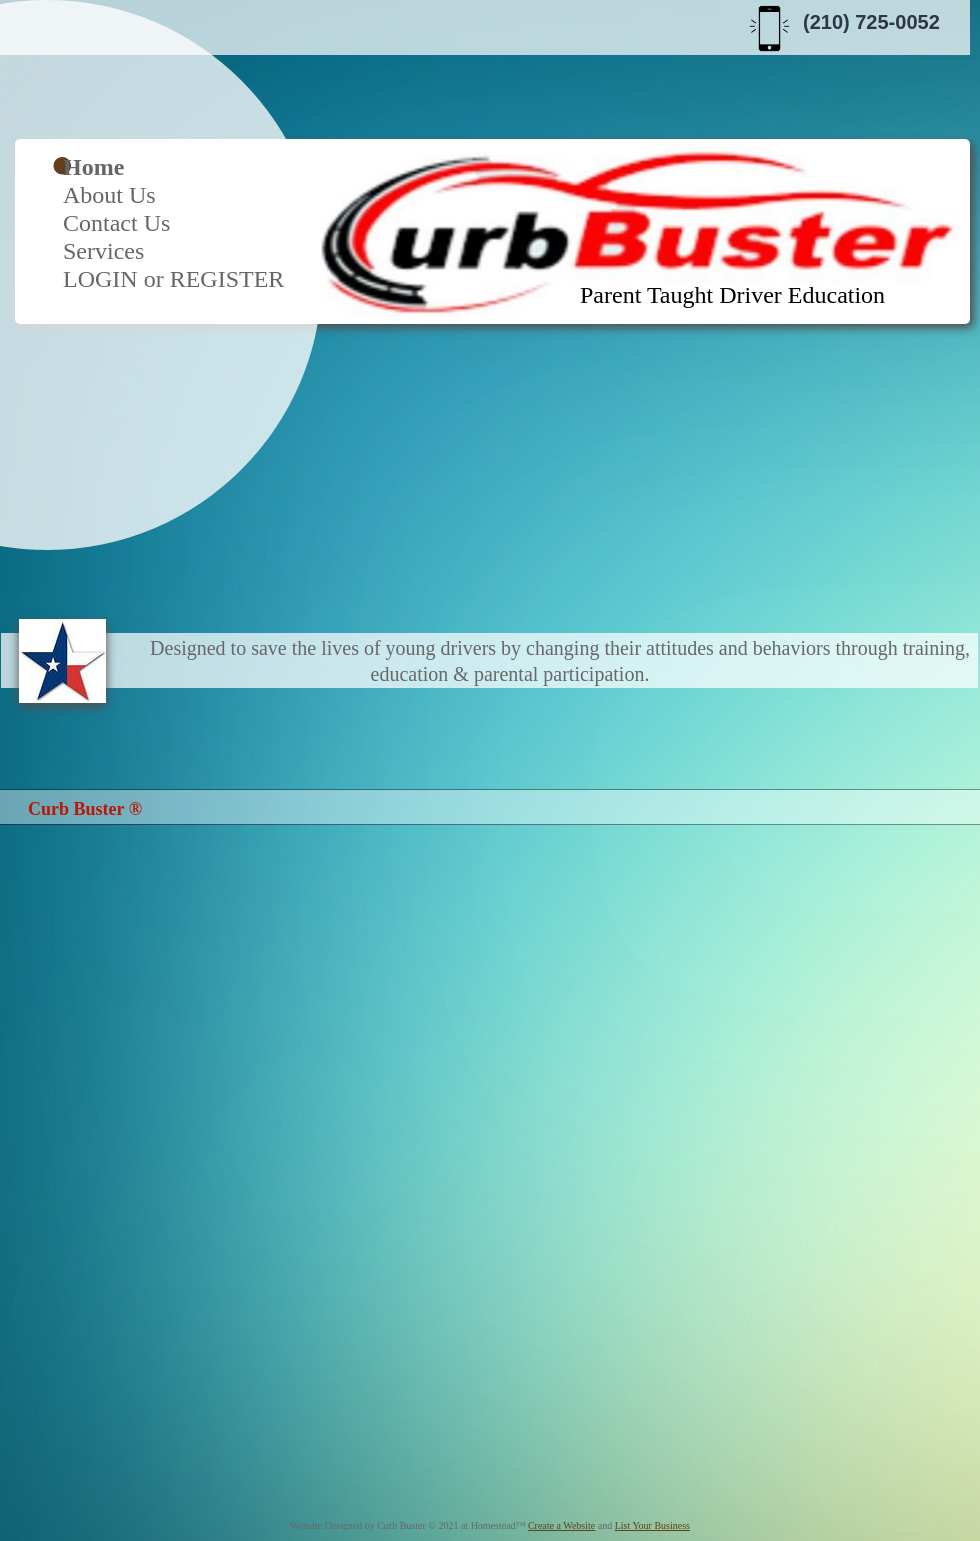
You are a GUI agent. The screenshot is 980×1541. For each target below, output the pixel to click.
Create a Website (561, 1525)
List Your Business (652, 1525)
